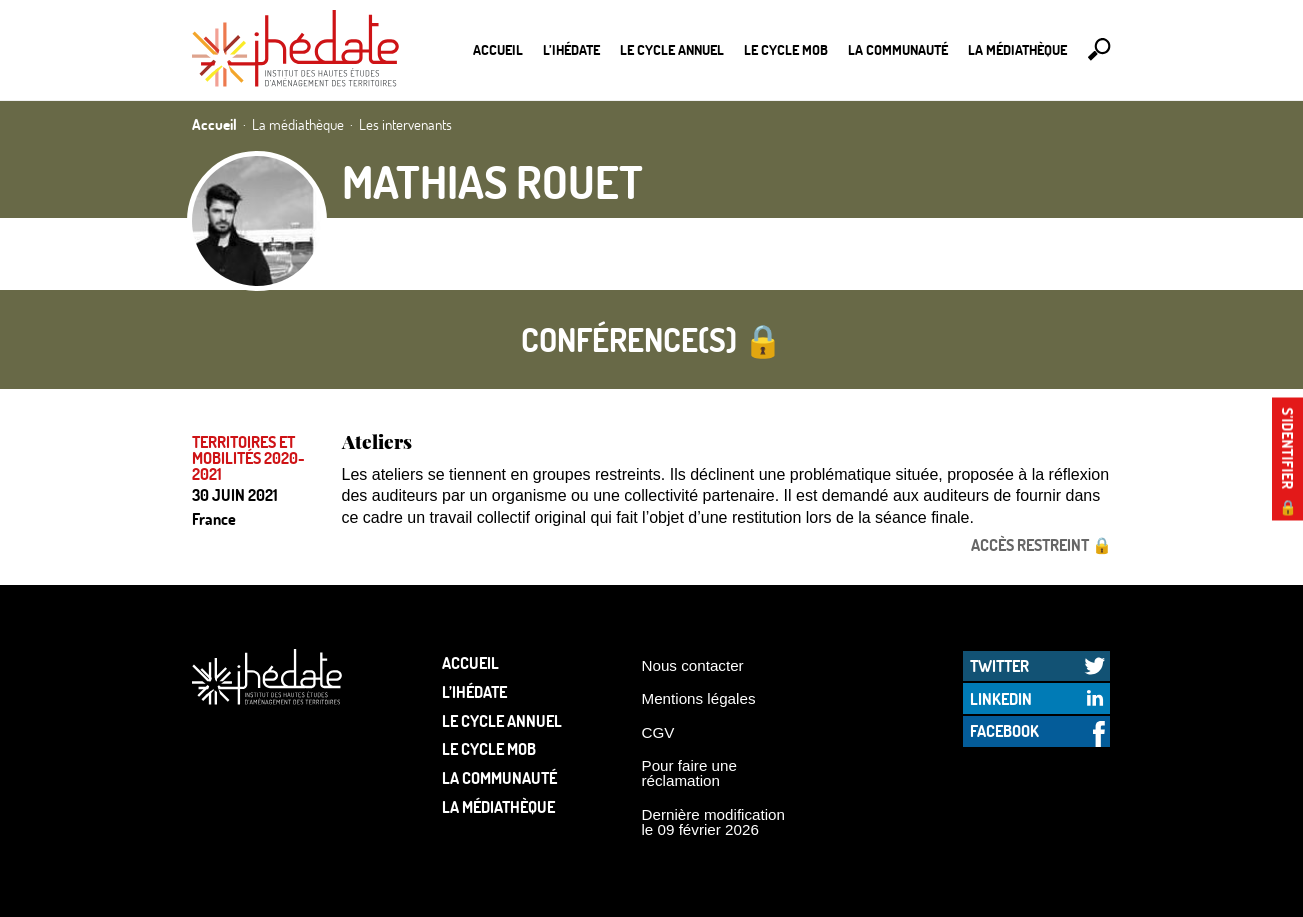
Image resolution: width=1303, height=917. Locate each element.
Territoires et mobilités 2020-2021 (248, 458)
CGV (658, 732)
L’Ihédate (571, 49)
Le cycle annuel (672, 49)
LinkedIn (1001, 698)
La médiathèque (1017, 49)
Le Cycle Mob (786, 49)
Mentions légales (699, 698)
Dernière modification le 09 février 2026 (714, 822)
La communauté (898, 49)
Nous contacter (693, 665)
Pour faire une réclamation (689, 773)
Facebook (1004, 730)
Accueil (498, 49)
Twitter (999, 665)
